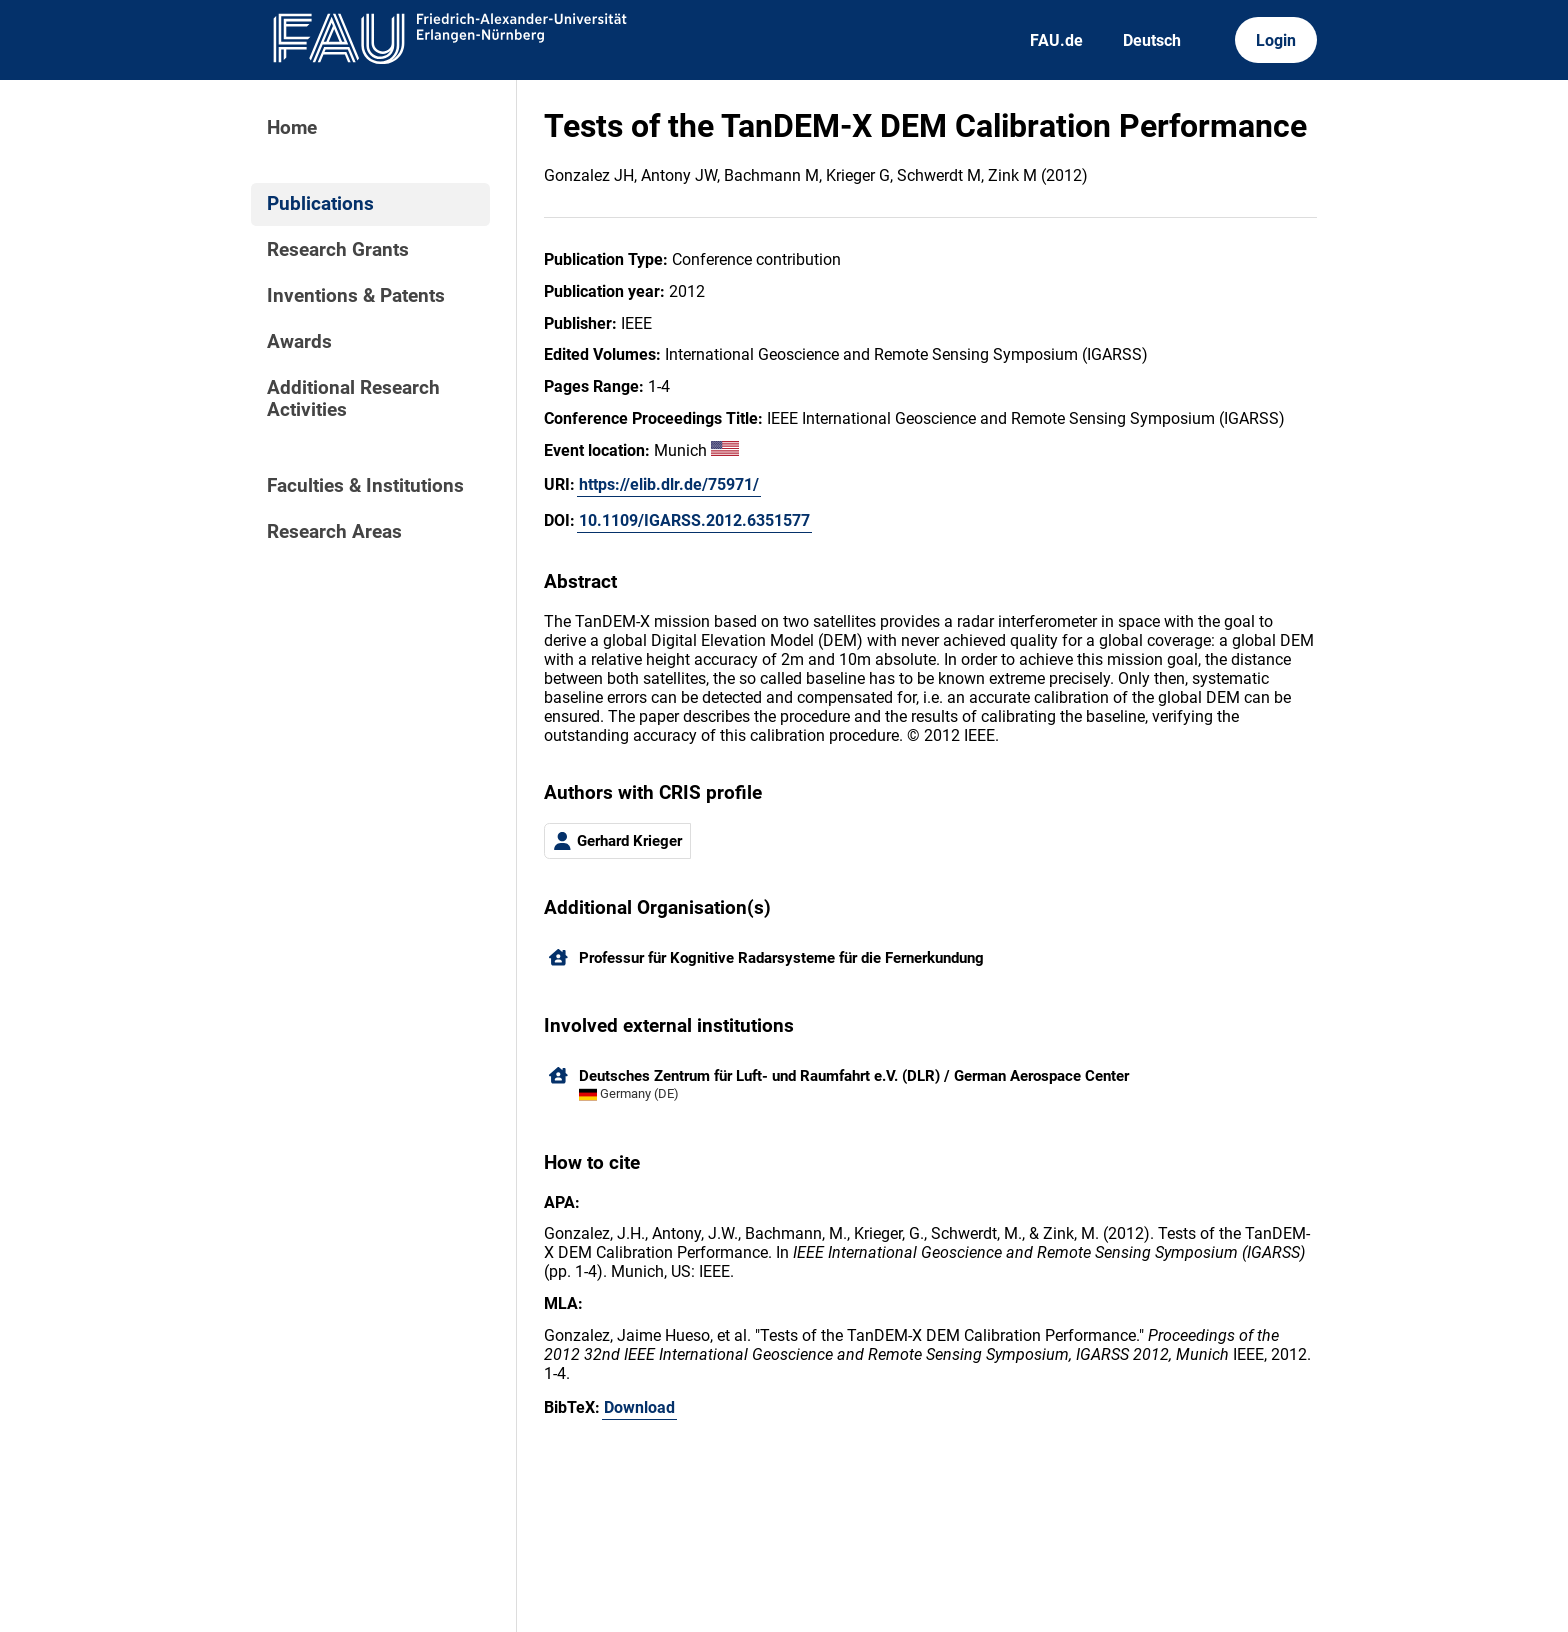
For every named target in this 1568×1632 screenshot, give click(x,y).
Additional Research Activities (353, 399)
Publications (320, 204)
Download (639, 1407)
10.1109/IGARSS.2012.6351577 (694, 520)
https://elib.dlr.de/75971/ (669, 484)
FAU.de (1056, 40)
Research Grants (338, 250)
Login (1276, 40)
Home (292, 128)
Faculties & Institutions (365, 486)
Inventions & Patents (356, 296)
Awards (299, 342)
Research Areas (334, 532)
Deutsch (1152, 40)
